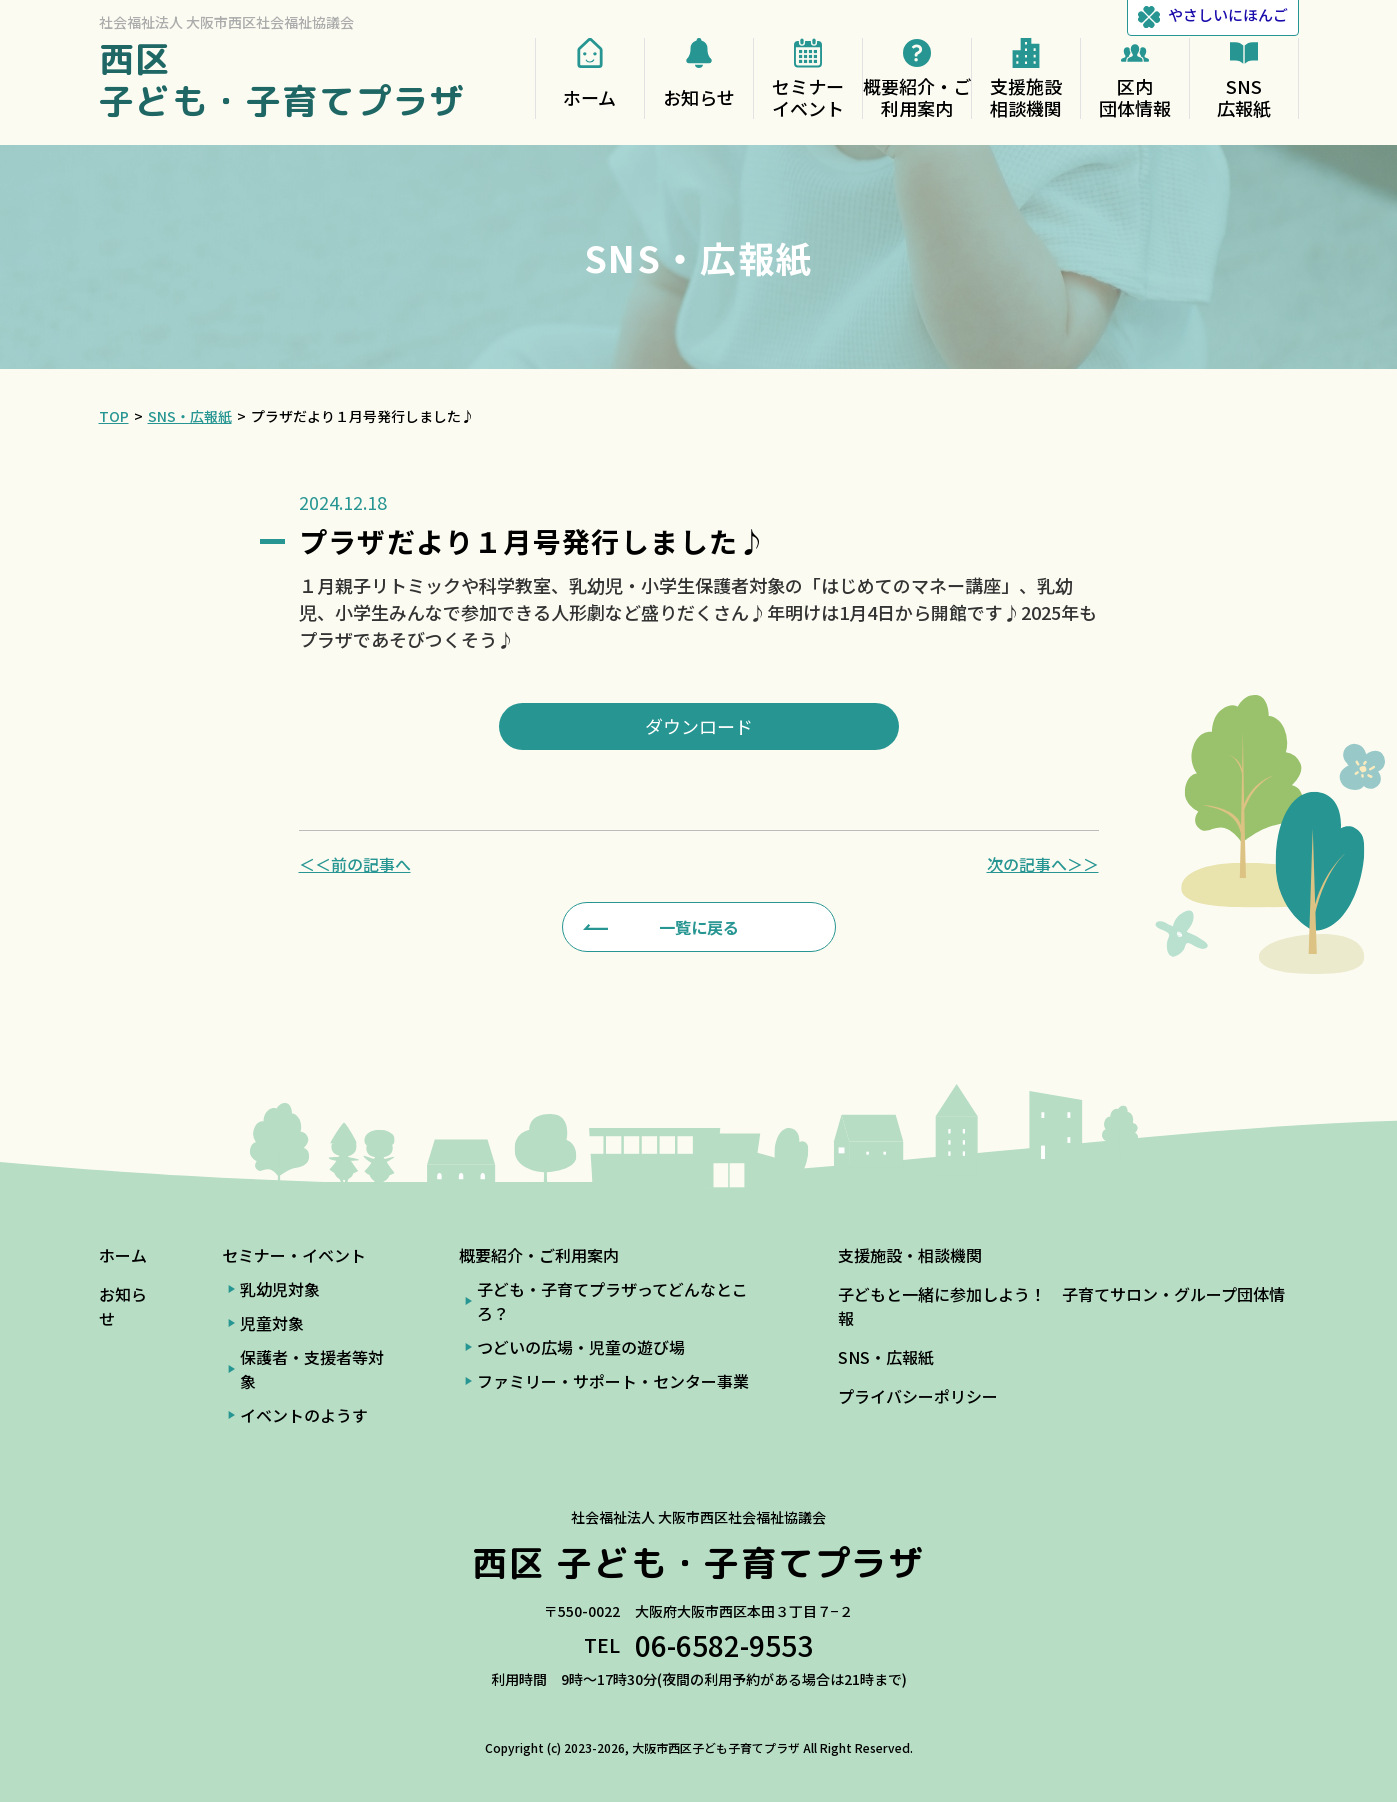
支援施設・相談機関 (910, 1255)
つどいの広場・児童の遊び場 (581, 1347)
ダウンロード (699, 726)
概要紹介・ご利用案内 (539, 1255)
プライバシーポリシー (918, 1396)
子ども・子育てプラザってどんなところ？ (612, 1301)
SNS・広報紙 (886, 1357)
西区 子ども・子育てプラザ (283, 79)
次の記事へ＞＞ (1043, 864)
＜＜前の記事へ (355, 864)
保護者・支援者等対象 (312, 1369)
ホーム (123, 1255)
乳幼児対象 (280, 1289)
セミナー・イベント (294, 1255)
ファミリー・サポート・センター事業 (613, 1381)
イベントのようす (304, 1415)
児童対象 (272, 1323)
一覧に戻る (699, 927)
